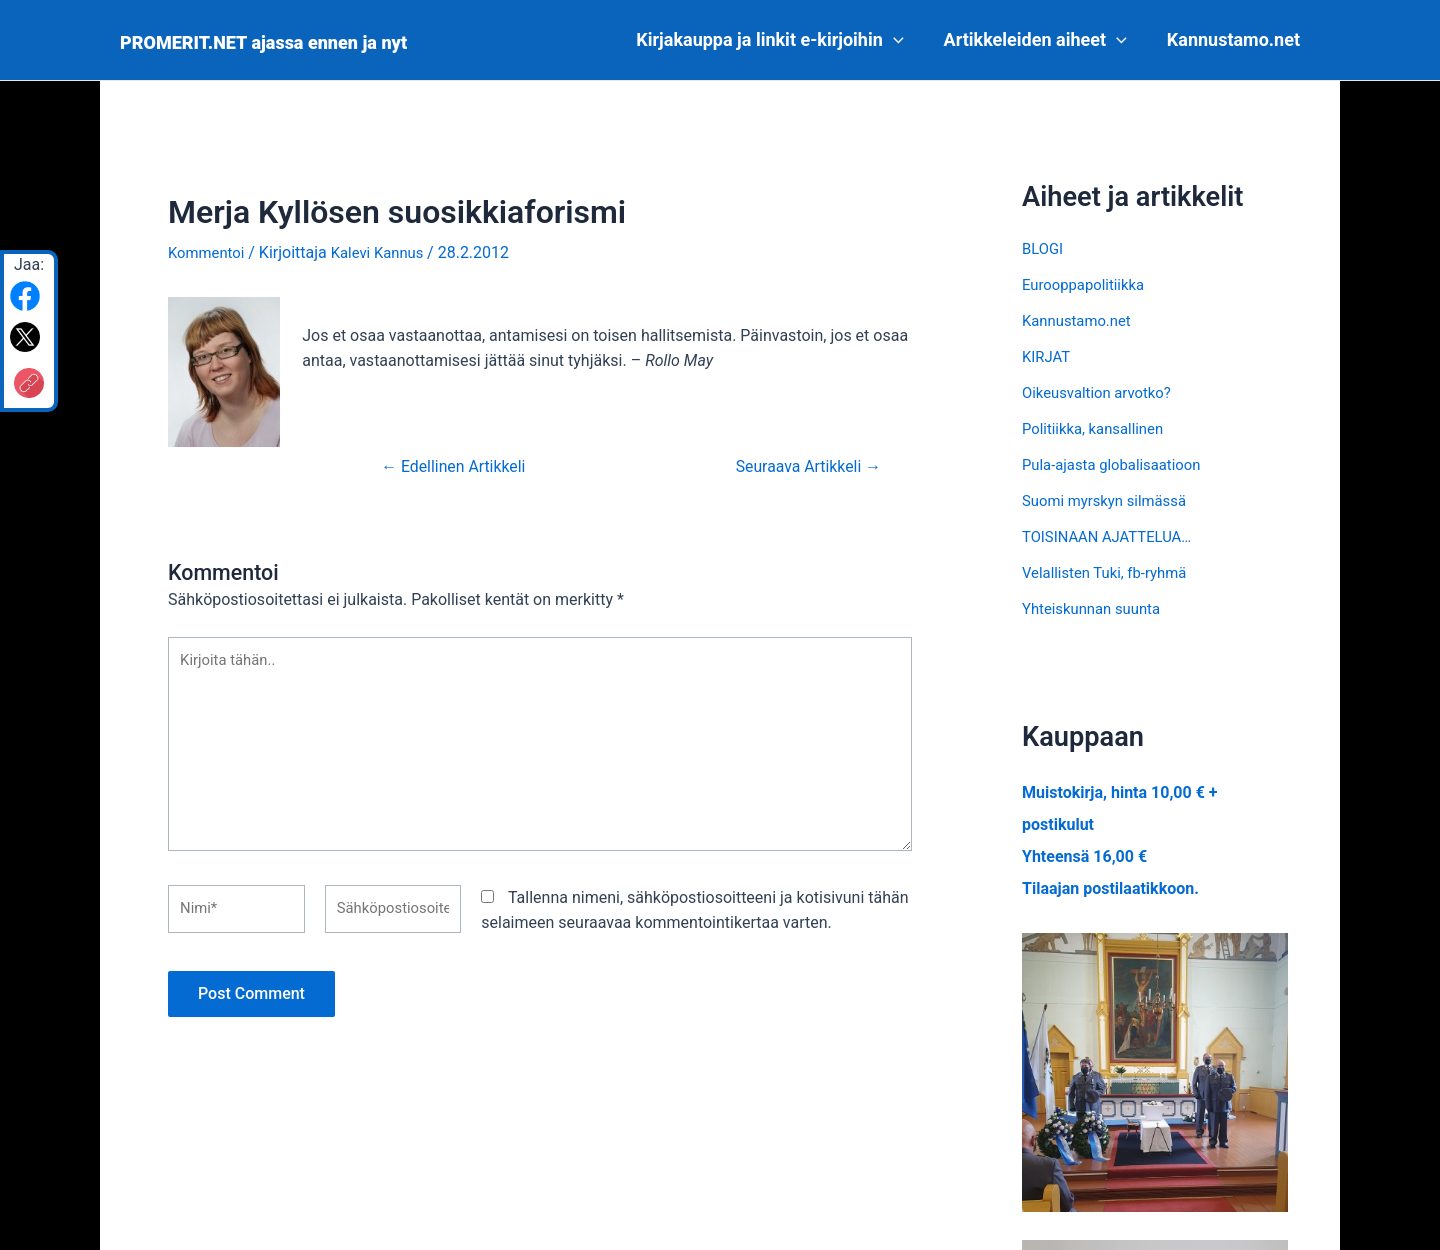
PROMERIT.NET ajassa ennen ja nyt (263, 42)
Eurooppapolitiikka (1088, 284)
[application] (903, 40)
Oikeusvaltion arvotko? (1102, 392)
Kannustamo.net (1235, 39)
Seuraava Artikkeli (800, 465)
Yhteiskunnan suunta (1096, 608)
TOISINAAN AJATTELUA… (1113, 536)
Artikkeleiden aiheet (1041, 40)
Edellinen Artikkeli (462, 465)
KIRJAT (1048, 356)
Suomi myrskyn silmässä (1110, 500)
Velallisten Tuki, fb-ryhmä (1110, 572)
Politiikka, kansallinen (1098, 428)
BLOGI (1044, 248)
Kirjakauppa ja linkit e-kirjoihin (779, 40)
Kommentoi (209, 252)
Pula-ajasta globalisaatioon (1118, 464)
